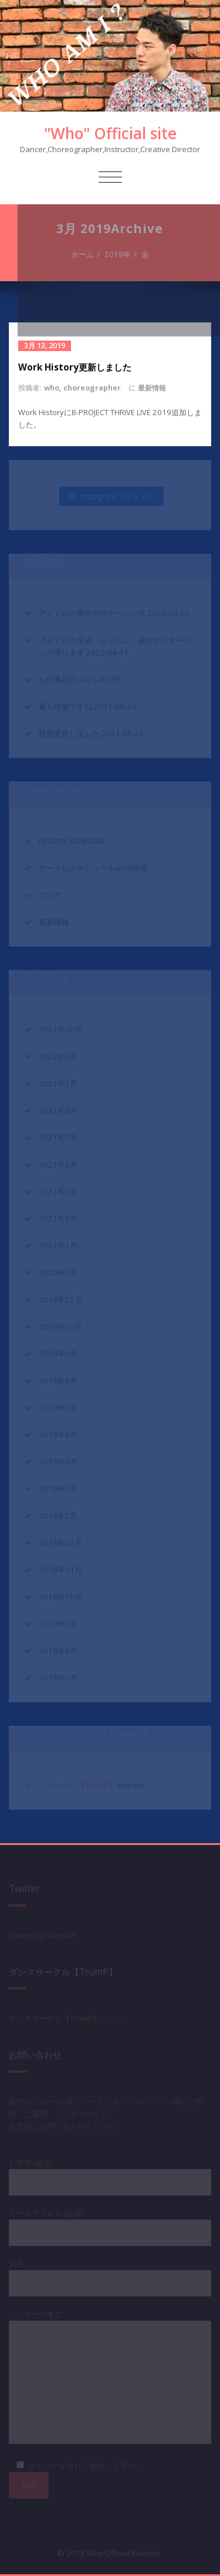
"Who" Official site (110, 133)
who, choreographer (82, 388)
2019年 (119, 254)
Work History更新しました (74, 367)
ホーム (83, 254)
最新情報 (152, 388)
